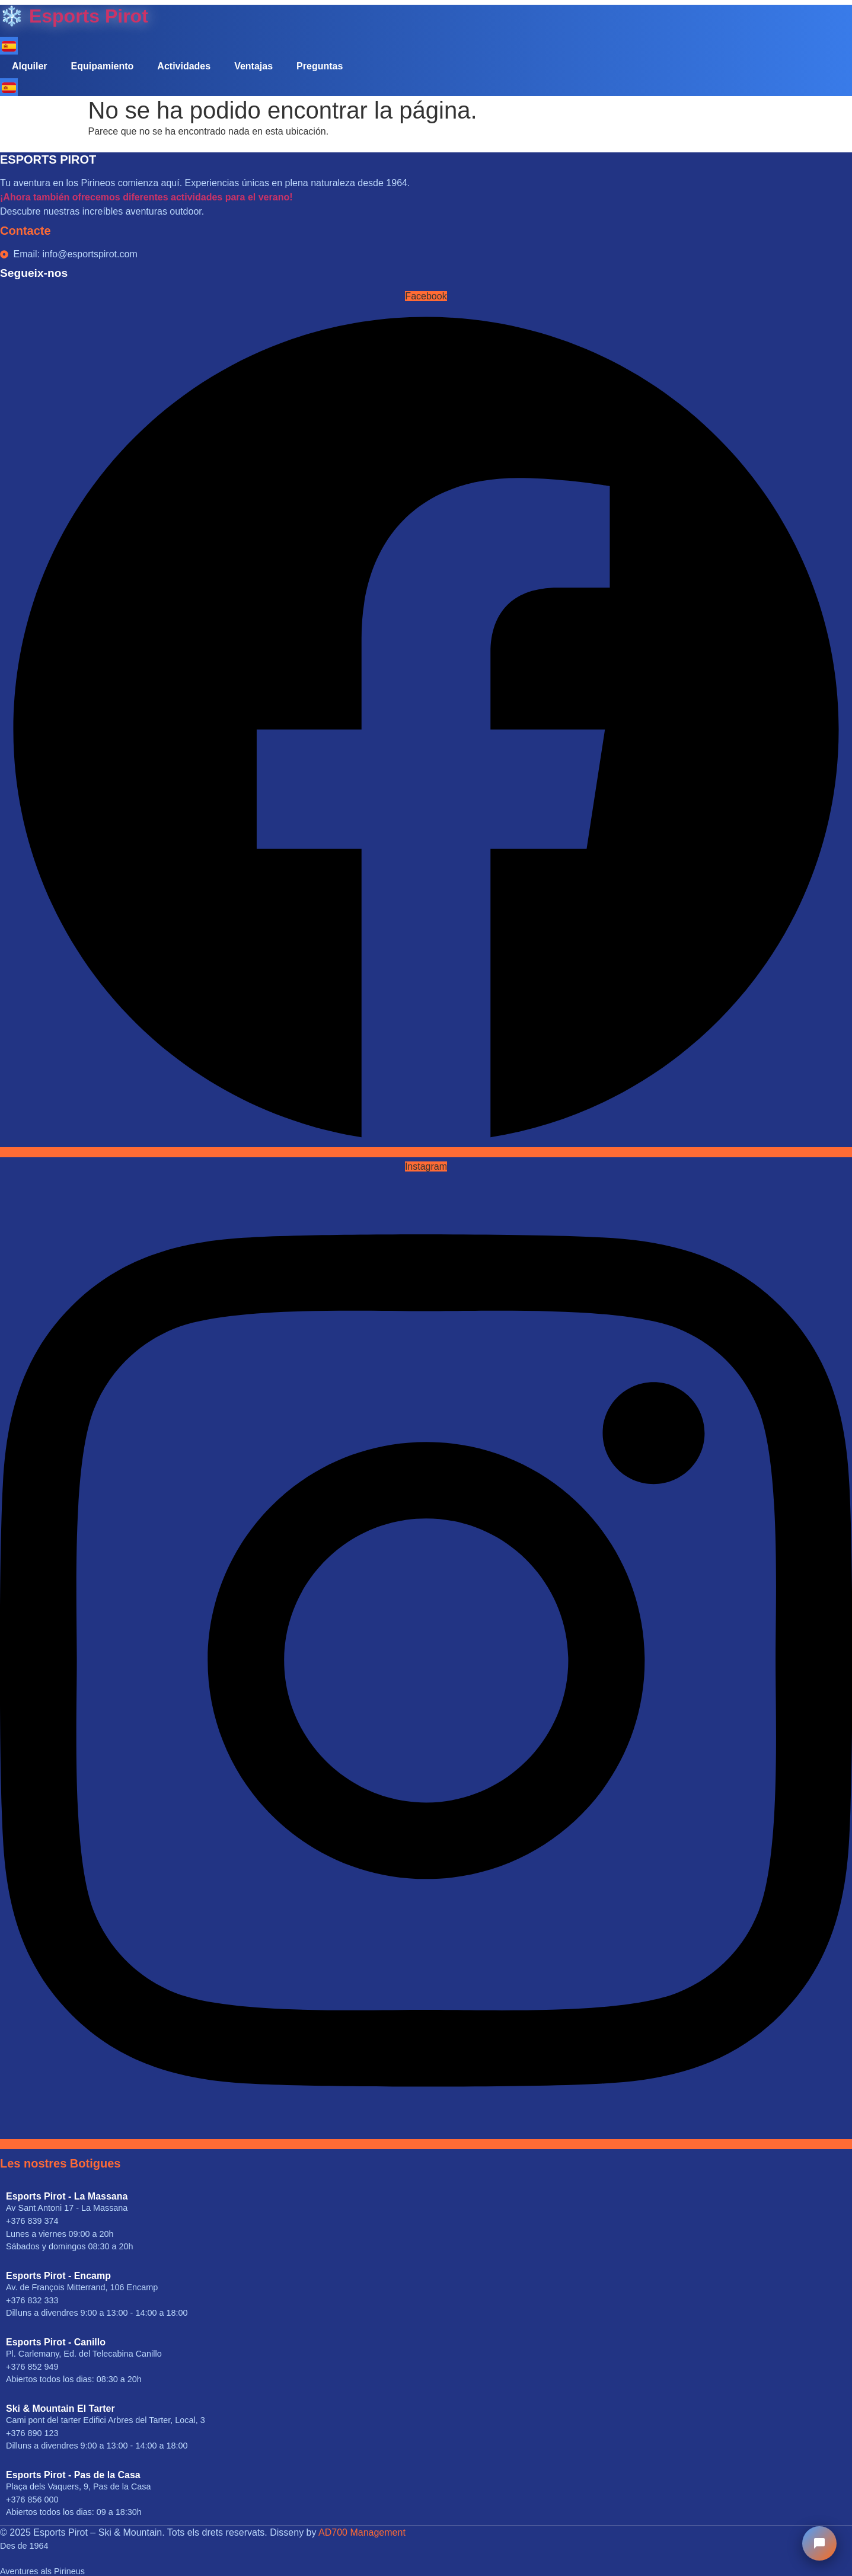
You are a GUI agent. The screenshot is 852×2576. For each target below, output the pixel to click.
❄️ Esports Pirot (74, 16)
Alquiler (29, 66)
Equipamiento (102, 66)
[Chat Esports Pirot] (819, 2543)
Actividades (183, 66)
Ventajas (253, 66)
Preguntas (319, 66)
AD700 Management (362, 2532)
